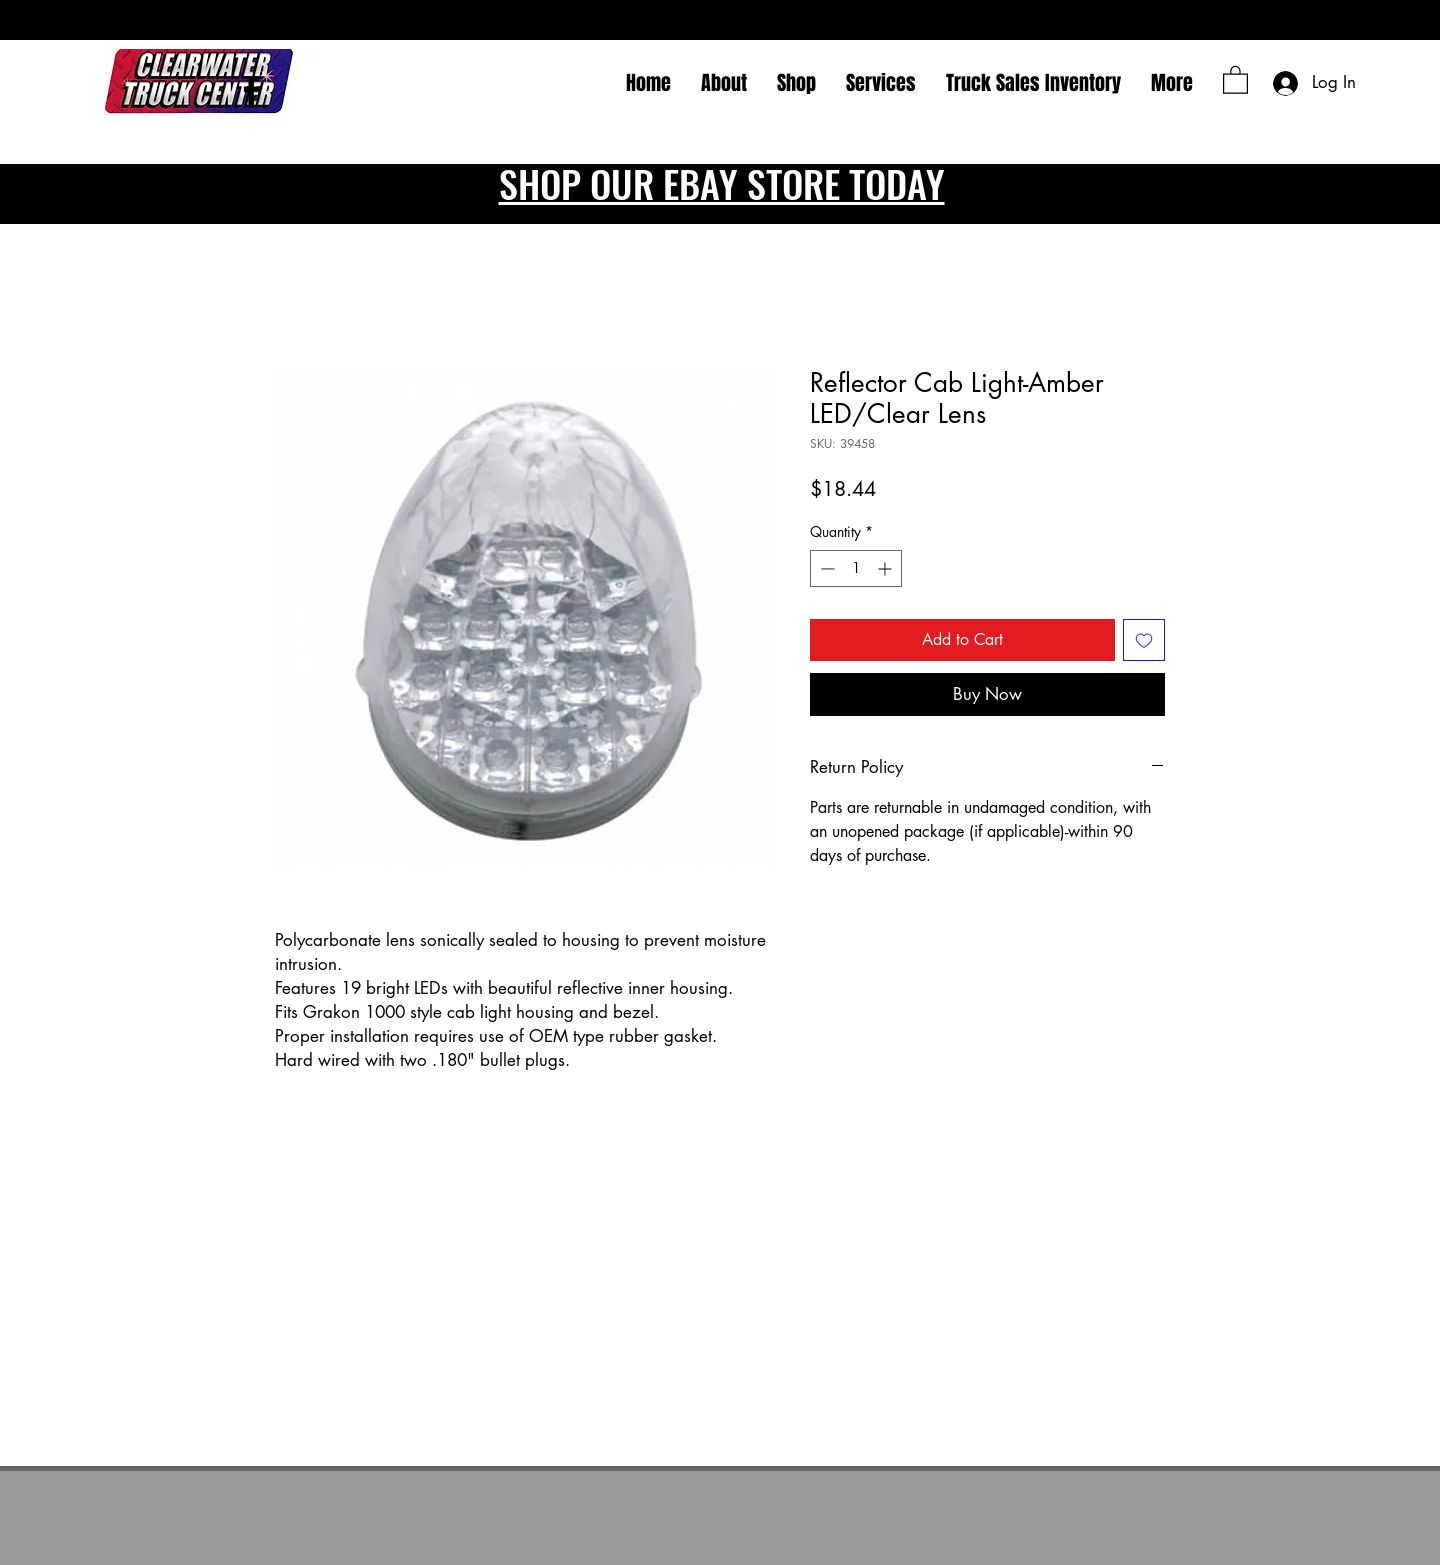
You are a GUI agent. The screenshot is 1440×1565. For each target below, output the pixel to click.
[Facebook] (251, 90)
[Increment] (886, 568)
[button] (1235, 79)
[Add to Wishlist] (1144, 640)
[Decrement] (825, 568)
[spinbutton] (856, 568)
